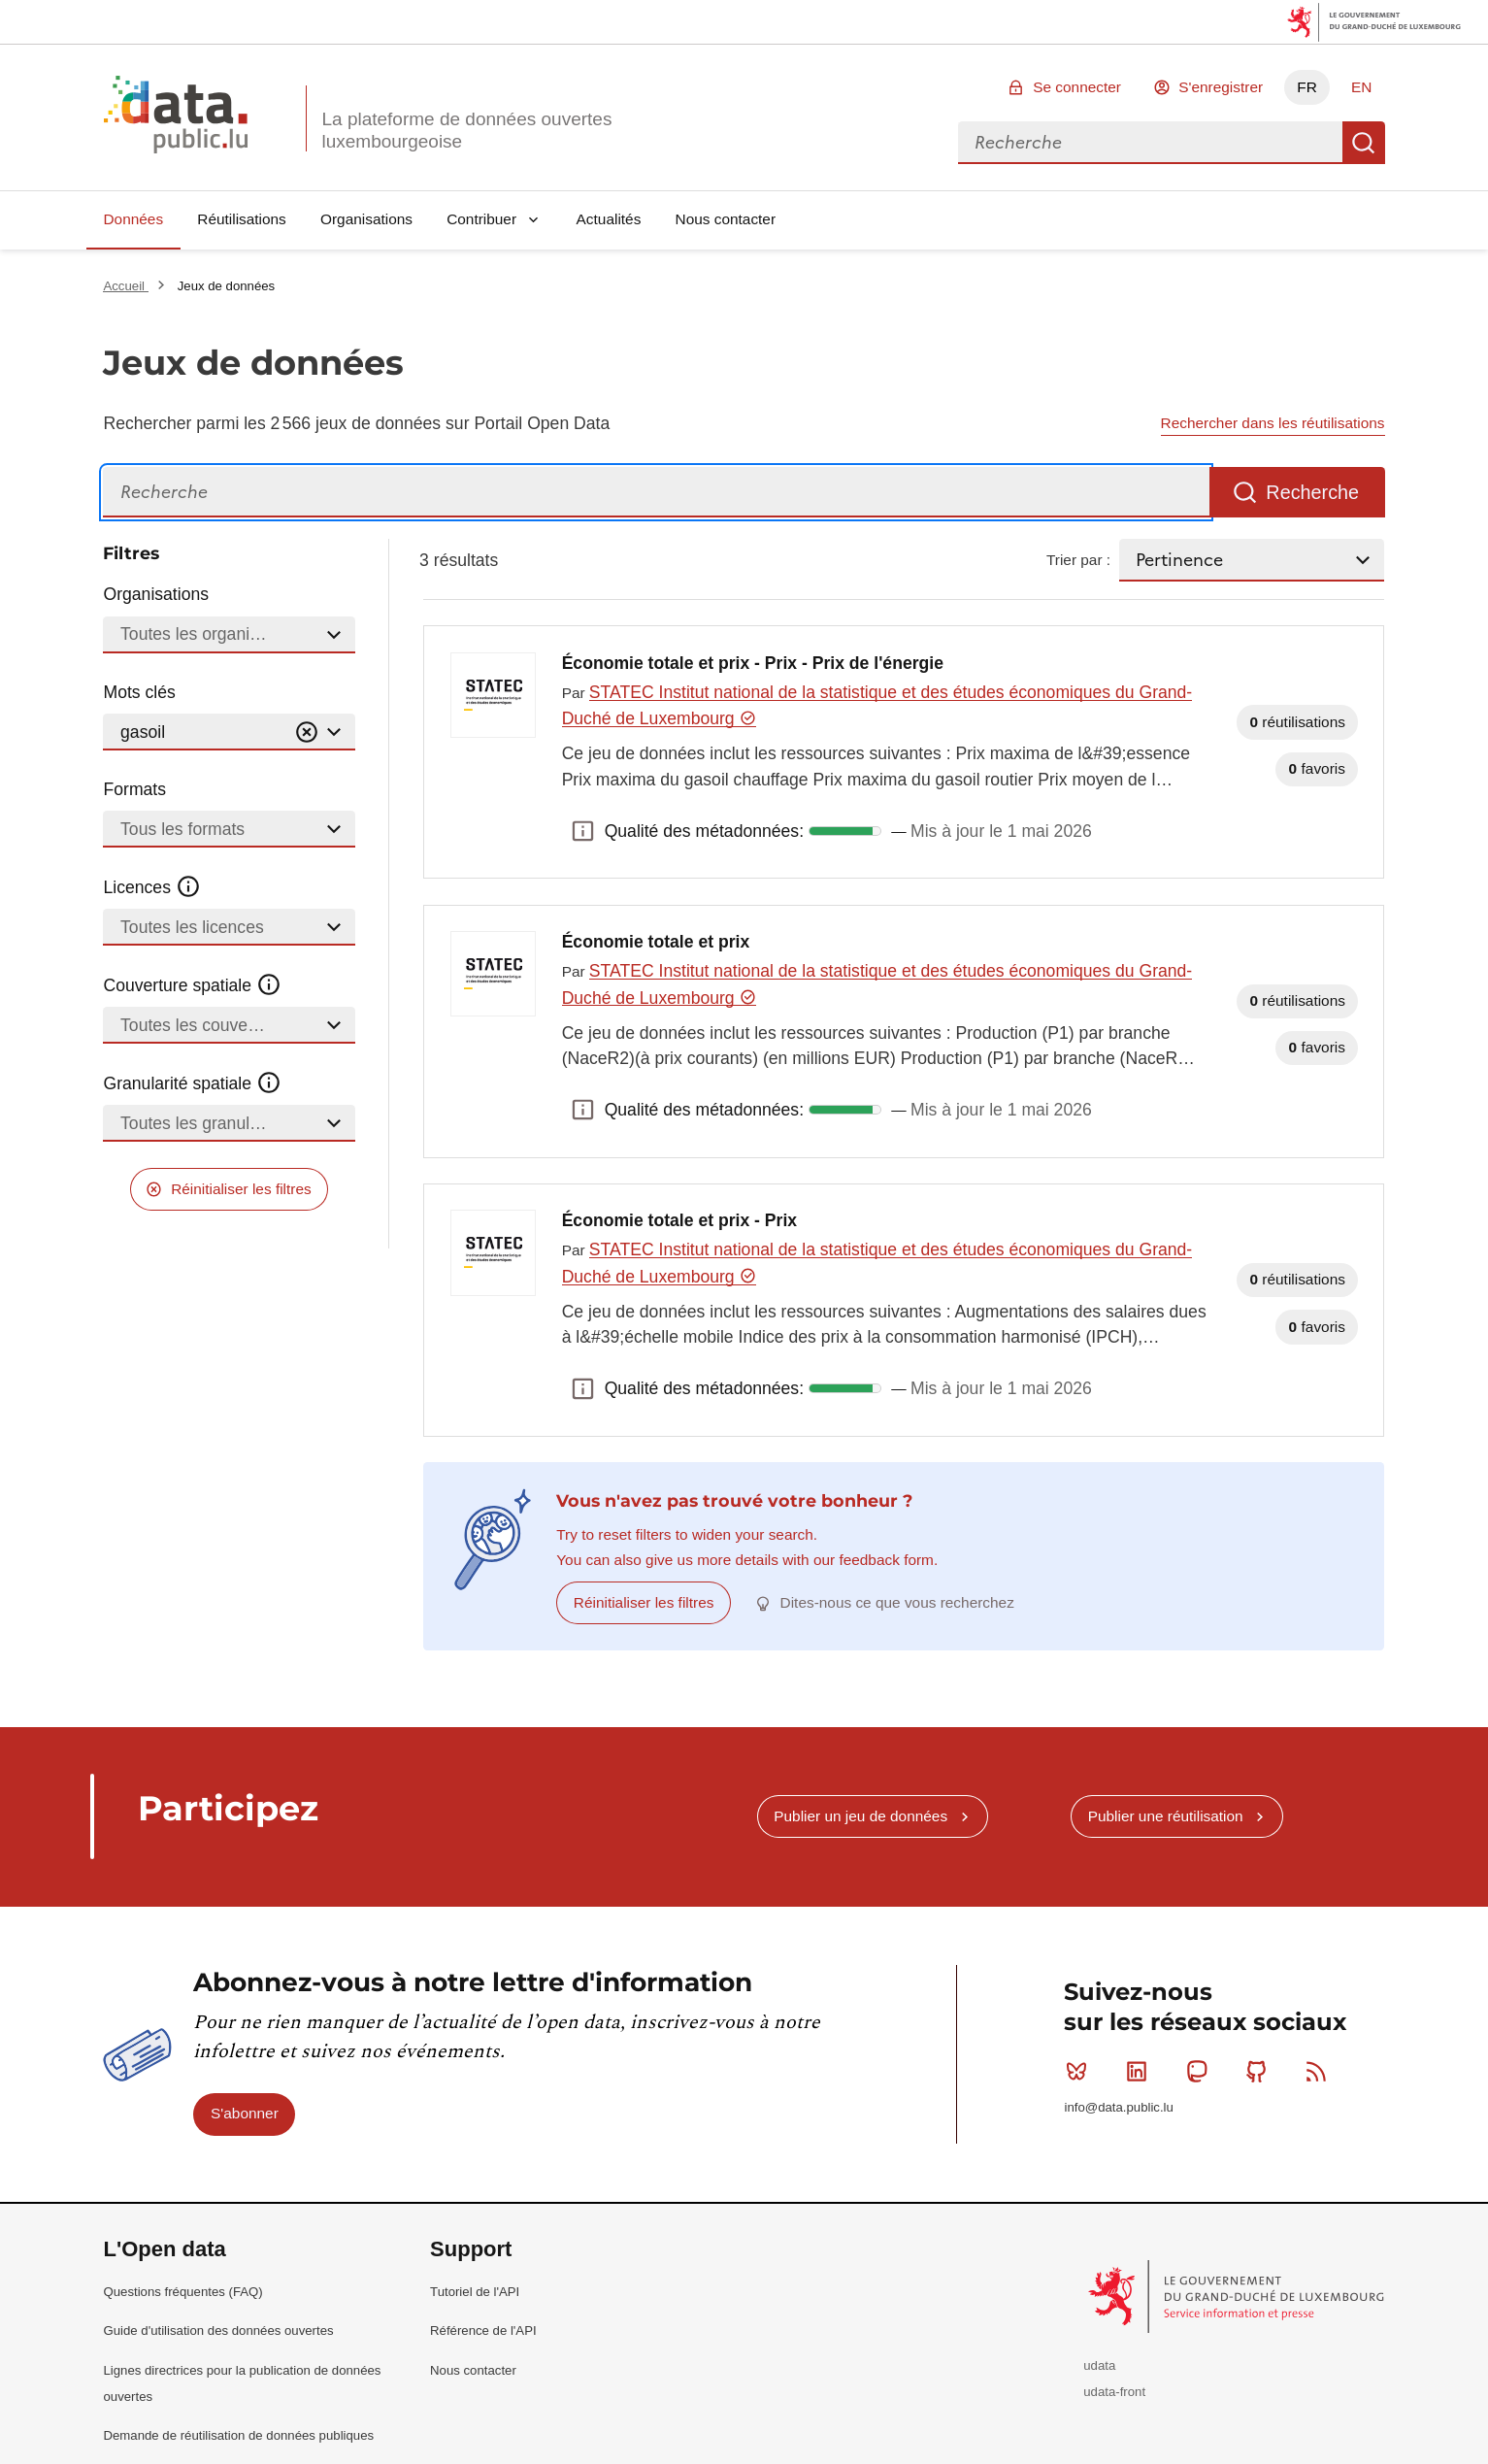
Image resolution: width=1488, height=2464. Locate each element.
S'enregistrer (1220, 87)
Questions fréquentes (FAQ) (182, 2291)
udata (1099, 2365)
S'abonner (245, 2113)
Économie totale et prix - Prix (679, 1220)
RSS (1321, 2070)
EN (1361, 87)
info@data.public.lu (1118, 2107)
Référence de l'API (483, 2330)
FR (1307, 87)
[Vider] (306, 732)
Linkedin (1141, 2070)
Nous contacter (726, 219)
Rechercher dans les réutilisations (1273, 423)
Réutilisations (241, 219)
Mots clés (139, 692)
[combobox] (1150, 142)
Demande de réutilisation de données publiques (238, 2435)
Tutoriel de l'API (474, 2291)
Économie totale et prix (656, 941)
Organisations (366, 219)
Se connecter (1077, 87)
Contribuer (481, 219)
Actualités (609, 219)
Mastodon (1201, 2070)
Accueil (125, 286)
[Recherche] (656, 492)
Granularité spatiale (192, 1083)
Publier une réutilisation (1165, 1816)
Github (1260, 2070)
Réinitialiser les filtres (241, 1189)
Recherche (1363, 142)
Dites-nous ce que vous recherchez (897, 1602)
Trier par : (1078, 559)
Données (133, 219)
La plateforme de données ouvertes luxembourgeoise (466, 130)
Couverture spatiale (192, 985)
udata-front (1114, 2391)
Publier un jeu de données (860, 1816)
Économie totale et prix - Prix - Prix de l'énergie (752, 663)
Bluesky (1081, 2070)
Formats (134, 789)
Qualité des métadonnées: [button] (583, 831)
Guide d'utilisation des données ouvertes (218, 2330)
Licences (152, 887)
